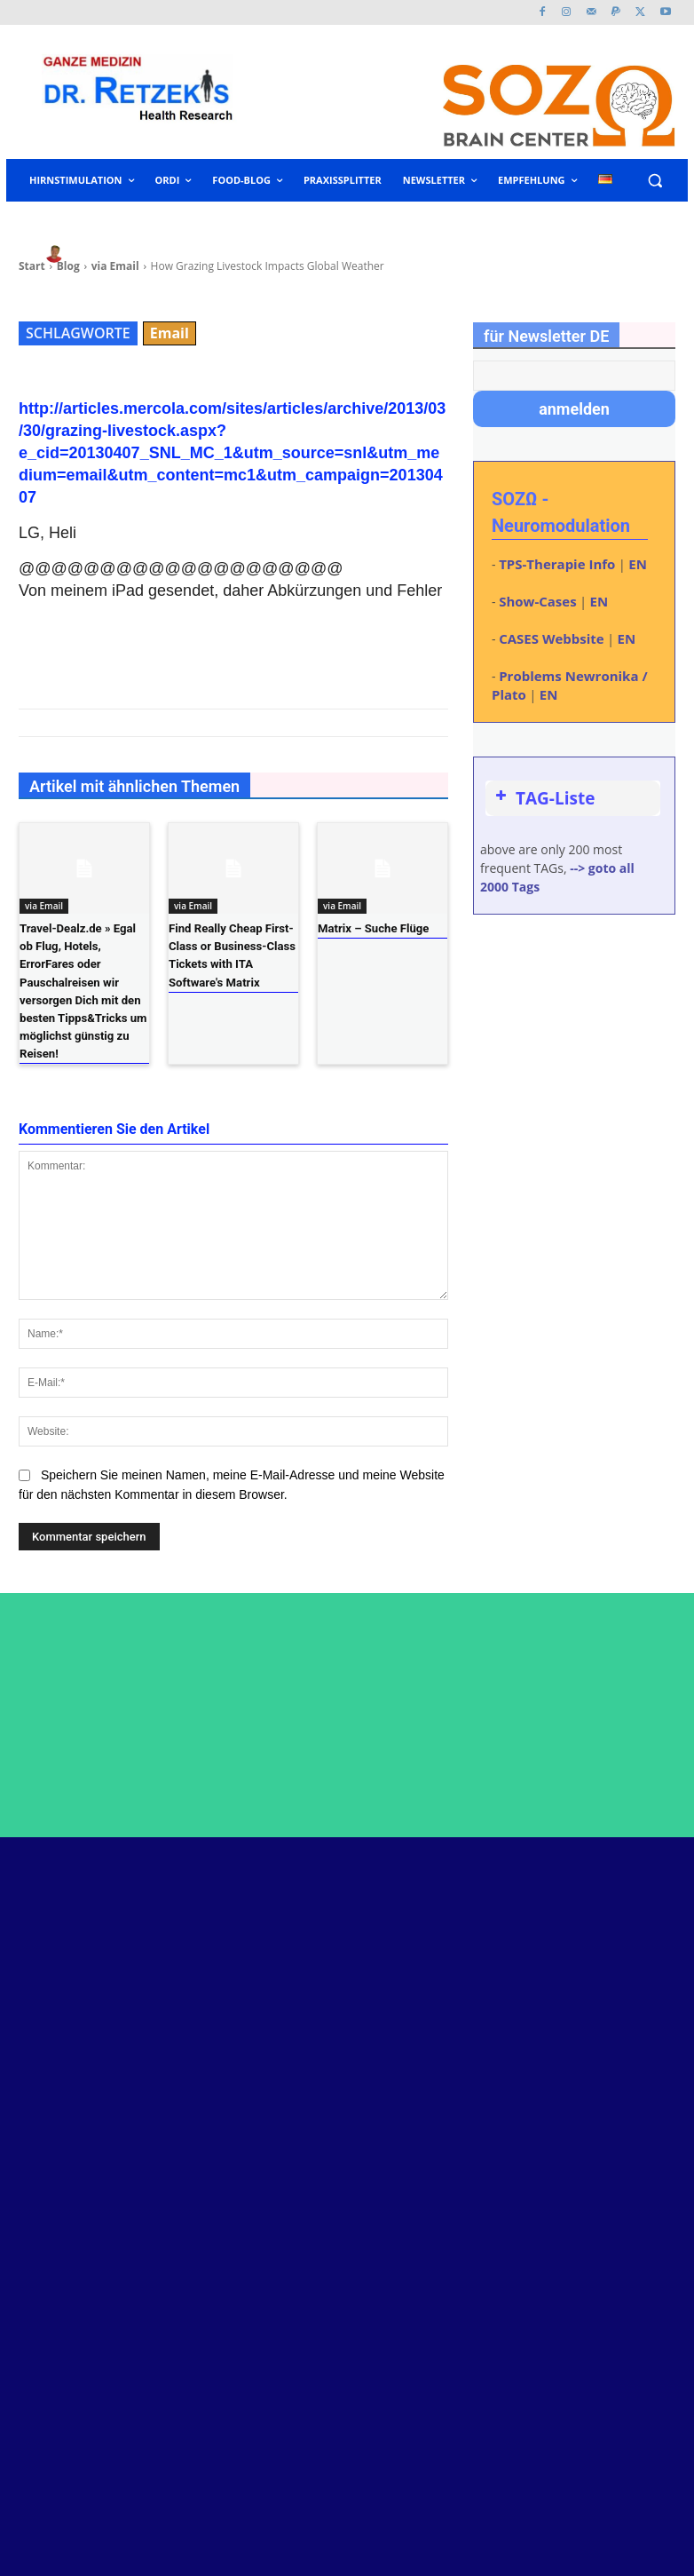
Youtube (614, 1978)
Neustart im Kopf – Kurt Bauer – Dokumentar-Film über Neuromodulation (457, 1964)
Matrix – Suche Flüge (373, 928)
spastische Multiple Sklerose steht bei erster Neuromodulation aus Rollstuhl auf (464, 2292)
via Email (44, 906)
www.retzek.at (71, 2410)
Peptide (409, 1923)
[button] (654, 181)
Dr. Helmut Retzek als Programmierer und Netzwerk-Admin (445, 2022)
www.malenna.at (79, 2489)
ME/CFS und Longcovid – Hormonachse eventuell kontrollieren (456, 2152)
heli (91, 253)
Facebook (618, 1926)
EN (637, 564)
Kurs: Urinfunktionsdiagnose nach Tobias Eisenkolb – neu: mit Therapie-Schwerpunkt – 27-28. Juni (465, 2088)
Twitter (610, 1952)
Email (169, 333)
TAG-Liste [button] (543, 798)
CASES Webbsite (551, 638)
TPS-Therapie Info (557, 564)
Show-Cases (537, 601)
